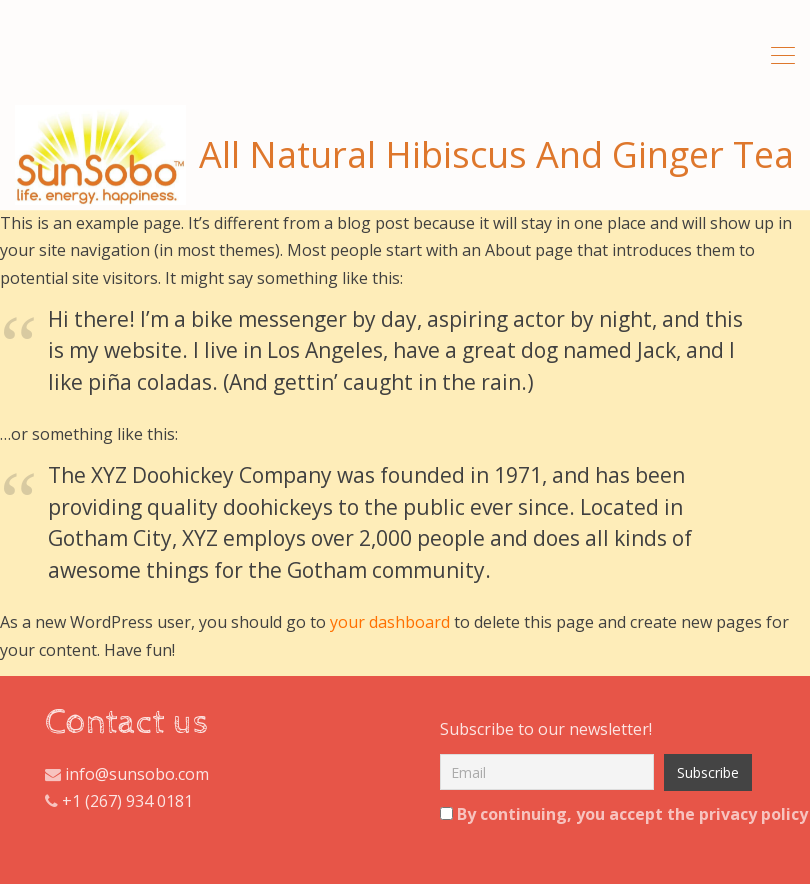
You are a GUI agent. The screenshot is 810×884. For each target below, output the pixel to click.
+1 (71, 801)
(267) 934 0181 (139, 801)
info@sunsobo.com (135, 774)
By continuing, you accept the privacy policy (592, 814)
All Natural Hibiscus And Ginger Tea (404, 155)
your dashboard (390, 622)
